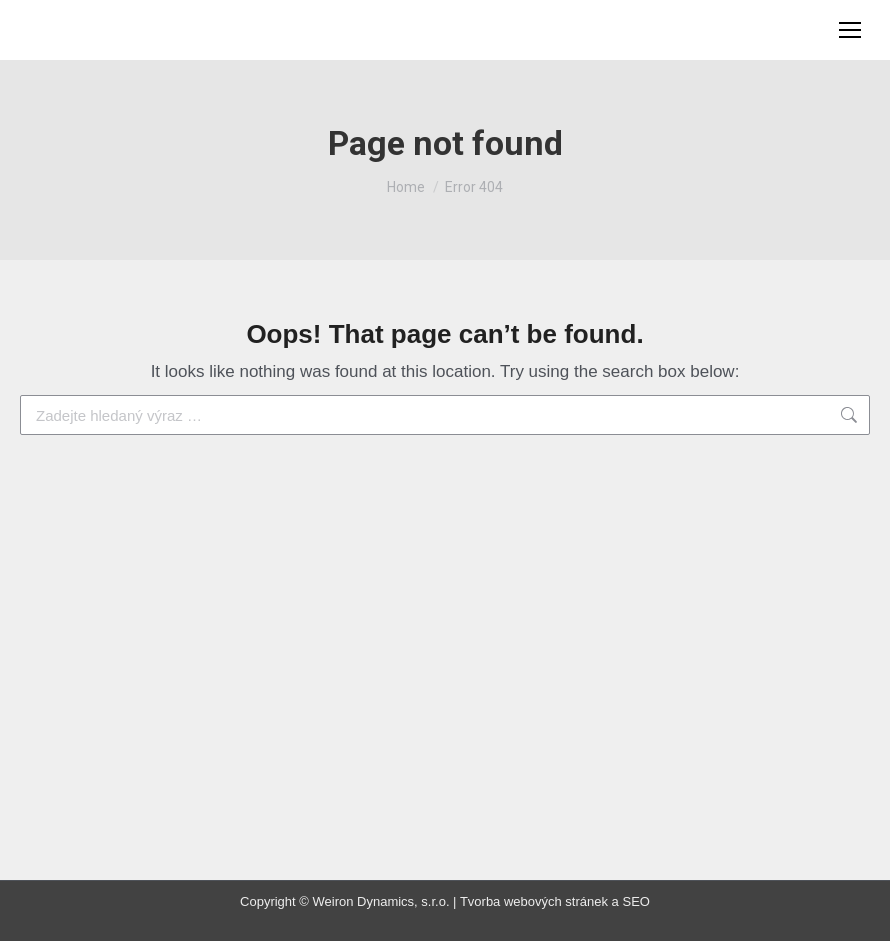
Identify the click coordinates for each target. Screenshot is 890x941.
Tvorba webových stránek (534, 901)
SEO (635, 901)
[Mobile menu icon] (850, 30)
